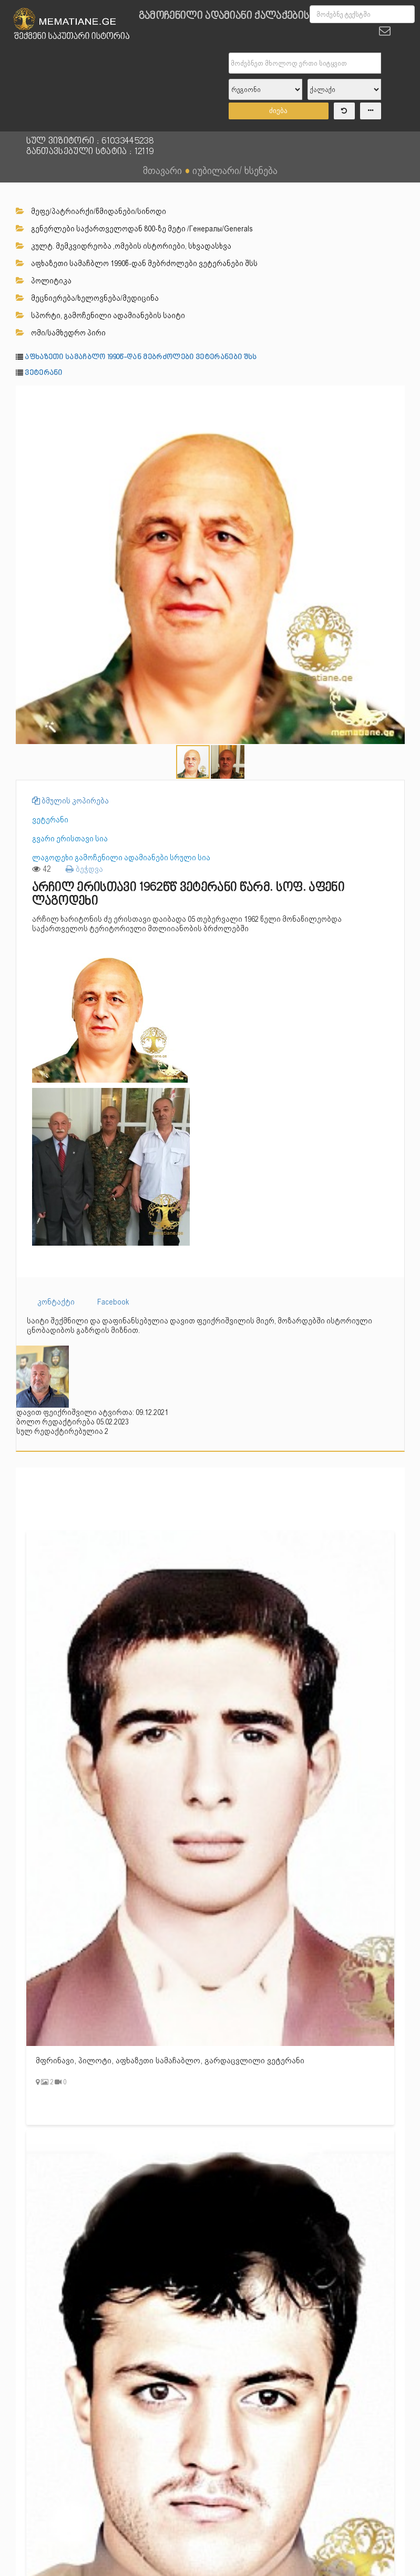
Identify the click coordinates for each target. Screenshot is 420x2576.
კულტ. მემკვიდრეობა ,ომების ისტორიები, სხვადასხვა (123, 246)
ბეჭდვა (84, 869)
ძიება (278, 111)
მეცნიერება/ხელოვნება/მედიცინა (87, 298)
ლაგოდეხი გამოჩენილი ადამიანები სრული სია (121, 857)
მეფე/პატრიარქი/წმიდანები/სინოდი (91, 211)
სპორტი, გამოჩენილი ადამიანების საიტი (100, 315)
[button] (395, 394)
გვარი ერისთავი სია (70, 838)
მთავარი (162, 170)
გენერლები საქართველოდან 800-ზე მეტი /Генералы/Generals (134, 228)
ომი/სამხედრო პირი (61, 333)
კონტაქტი (56, 1302)
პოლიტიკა (43, 281)
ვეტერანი (44, 373)
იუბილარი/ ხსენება (235, 170)
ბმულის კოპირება (70, 801)
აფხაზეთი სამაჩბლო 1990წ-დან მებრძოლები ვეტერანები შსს (137, 263)
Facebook (113, 1302)
